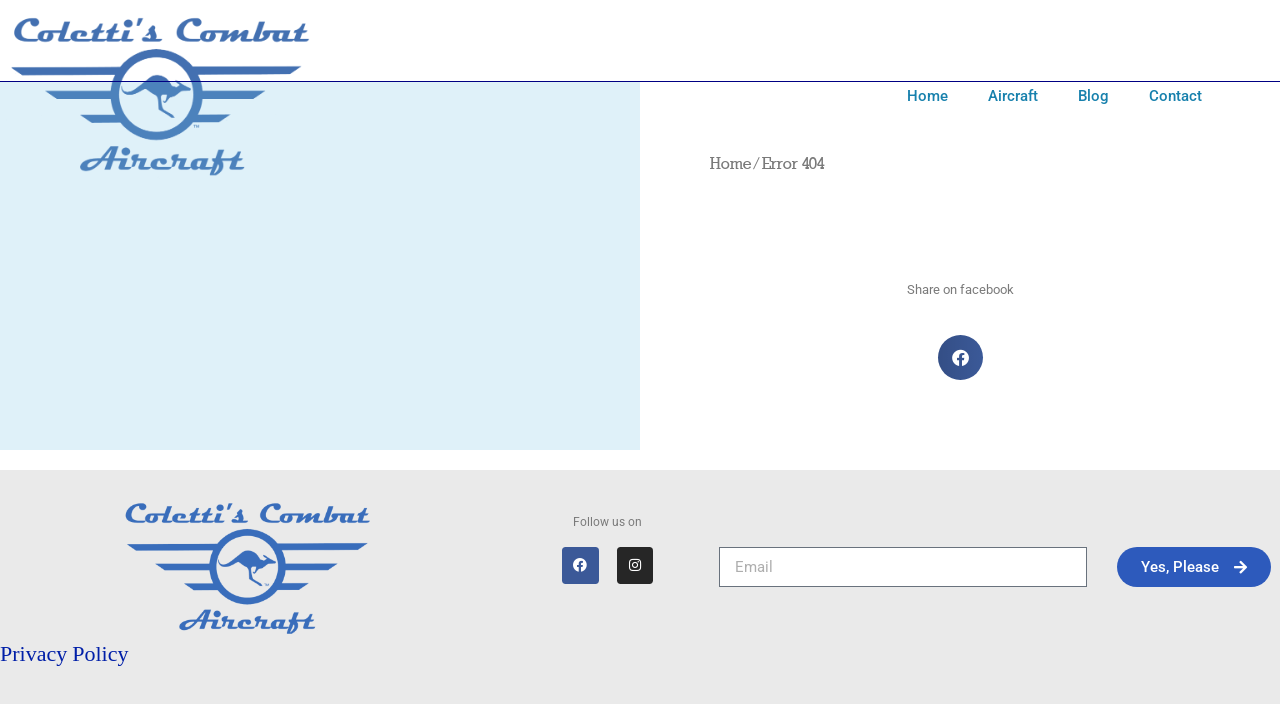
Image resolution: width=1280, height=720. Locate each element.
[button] (960, 357)
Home (927, 96)
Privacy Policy (64, 654)
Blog (1093, 96)
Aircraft (1013, 96)
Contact (1175, 96)
